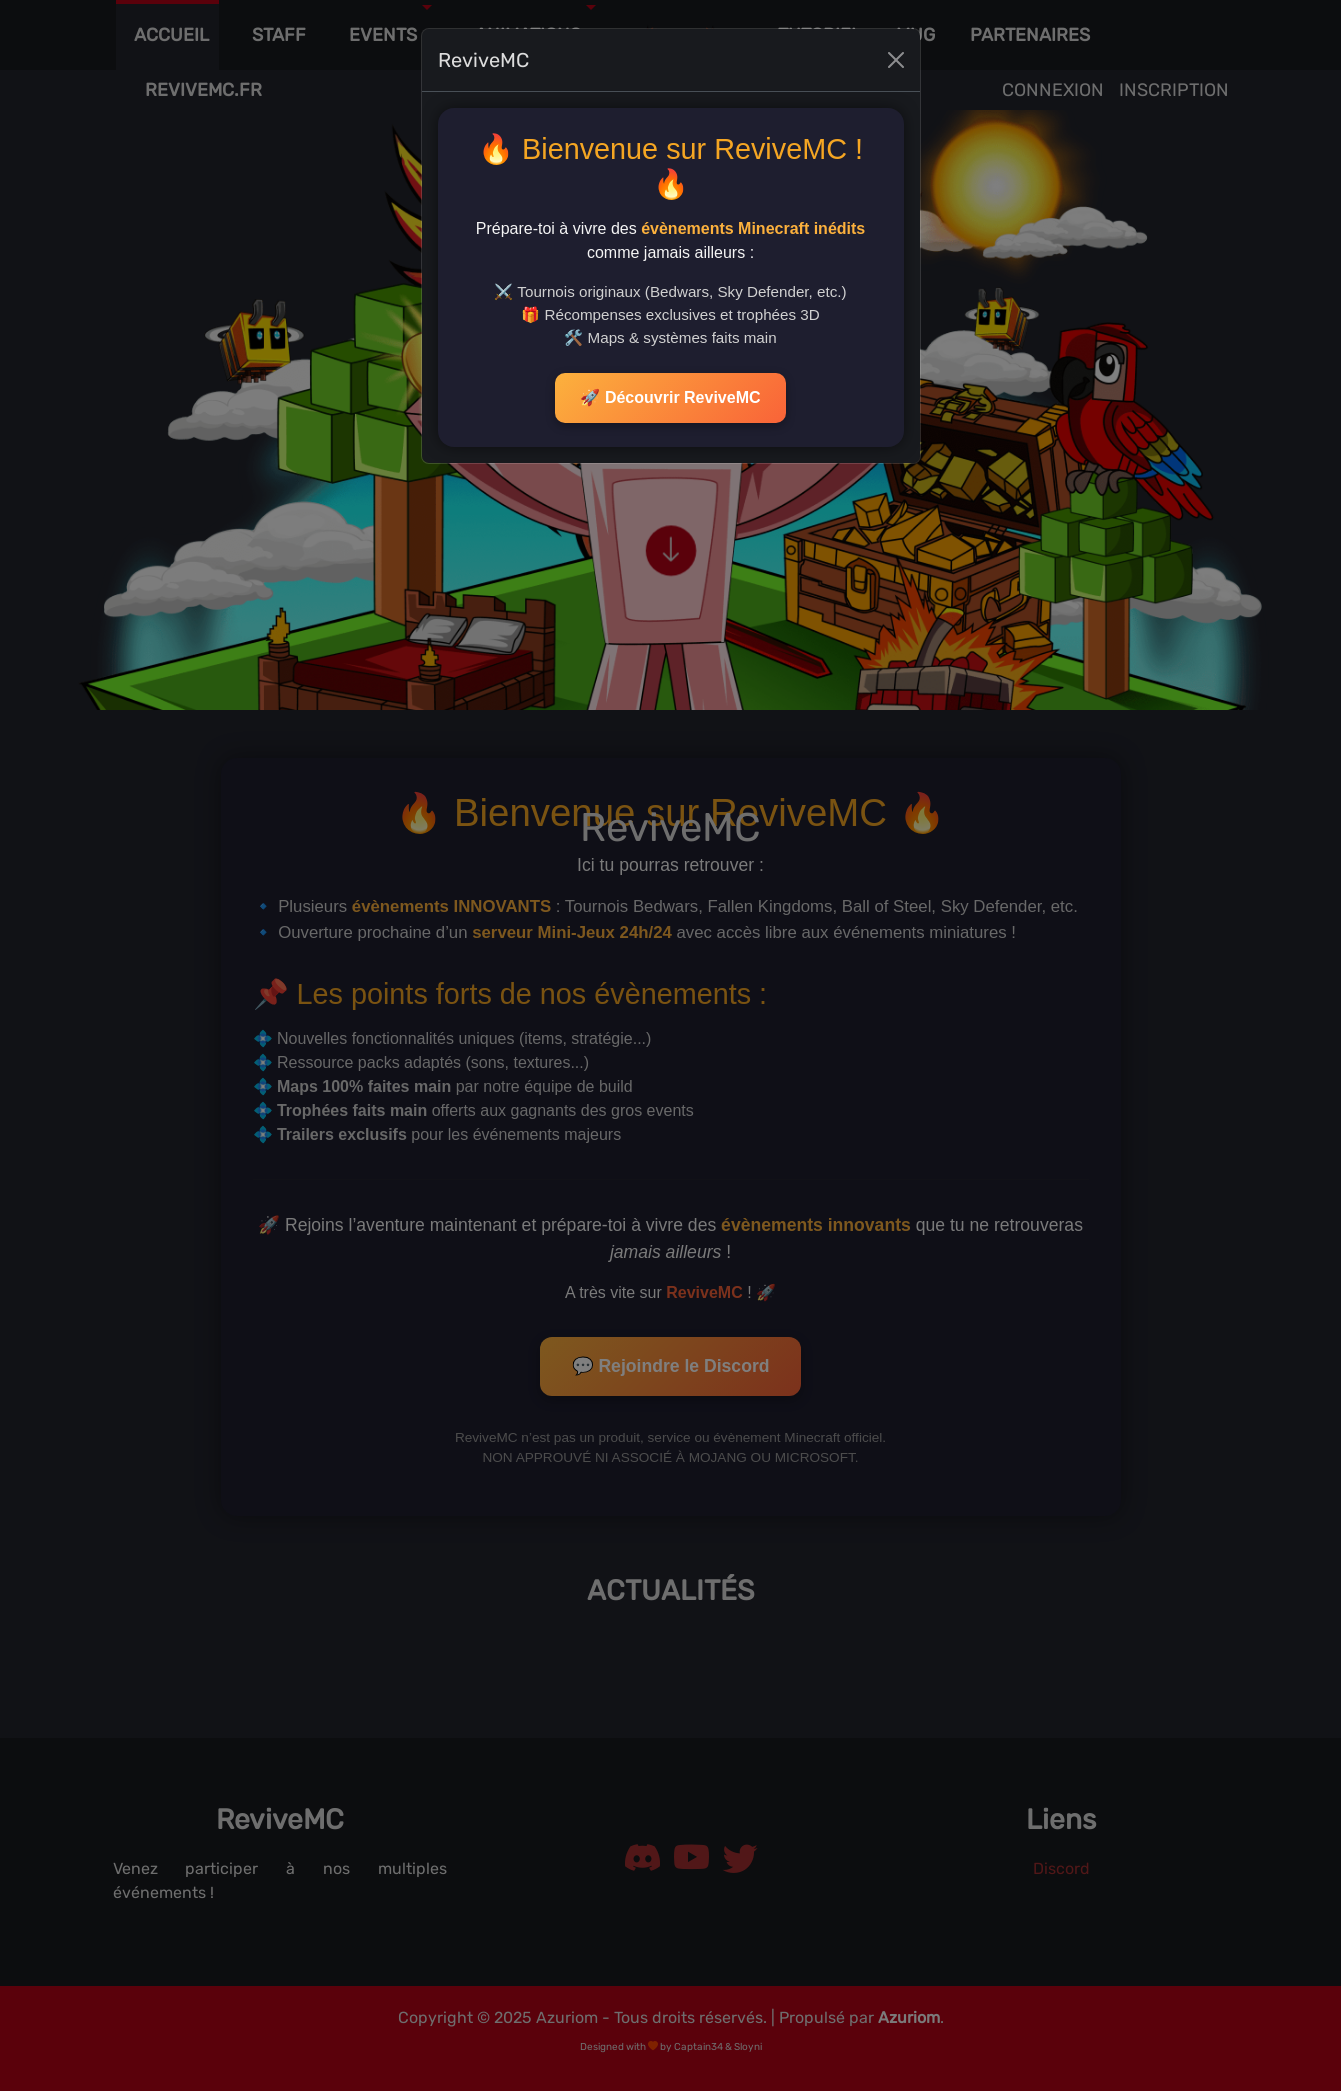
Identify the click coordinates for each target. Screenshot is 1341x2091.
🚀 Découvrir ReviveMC (670, 368)
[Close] (896, 31)
